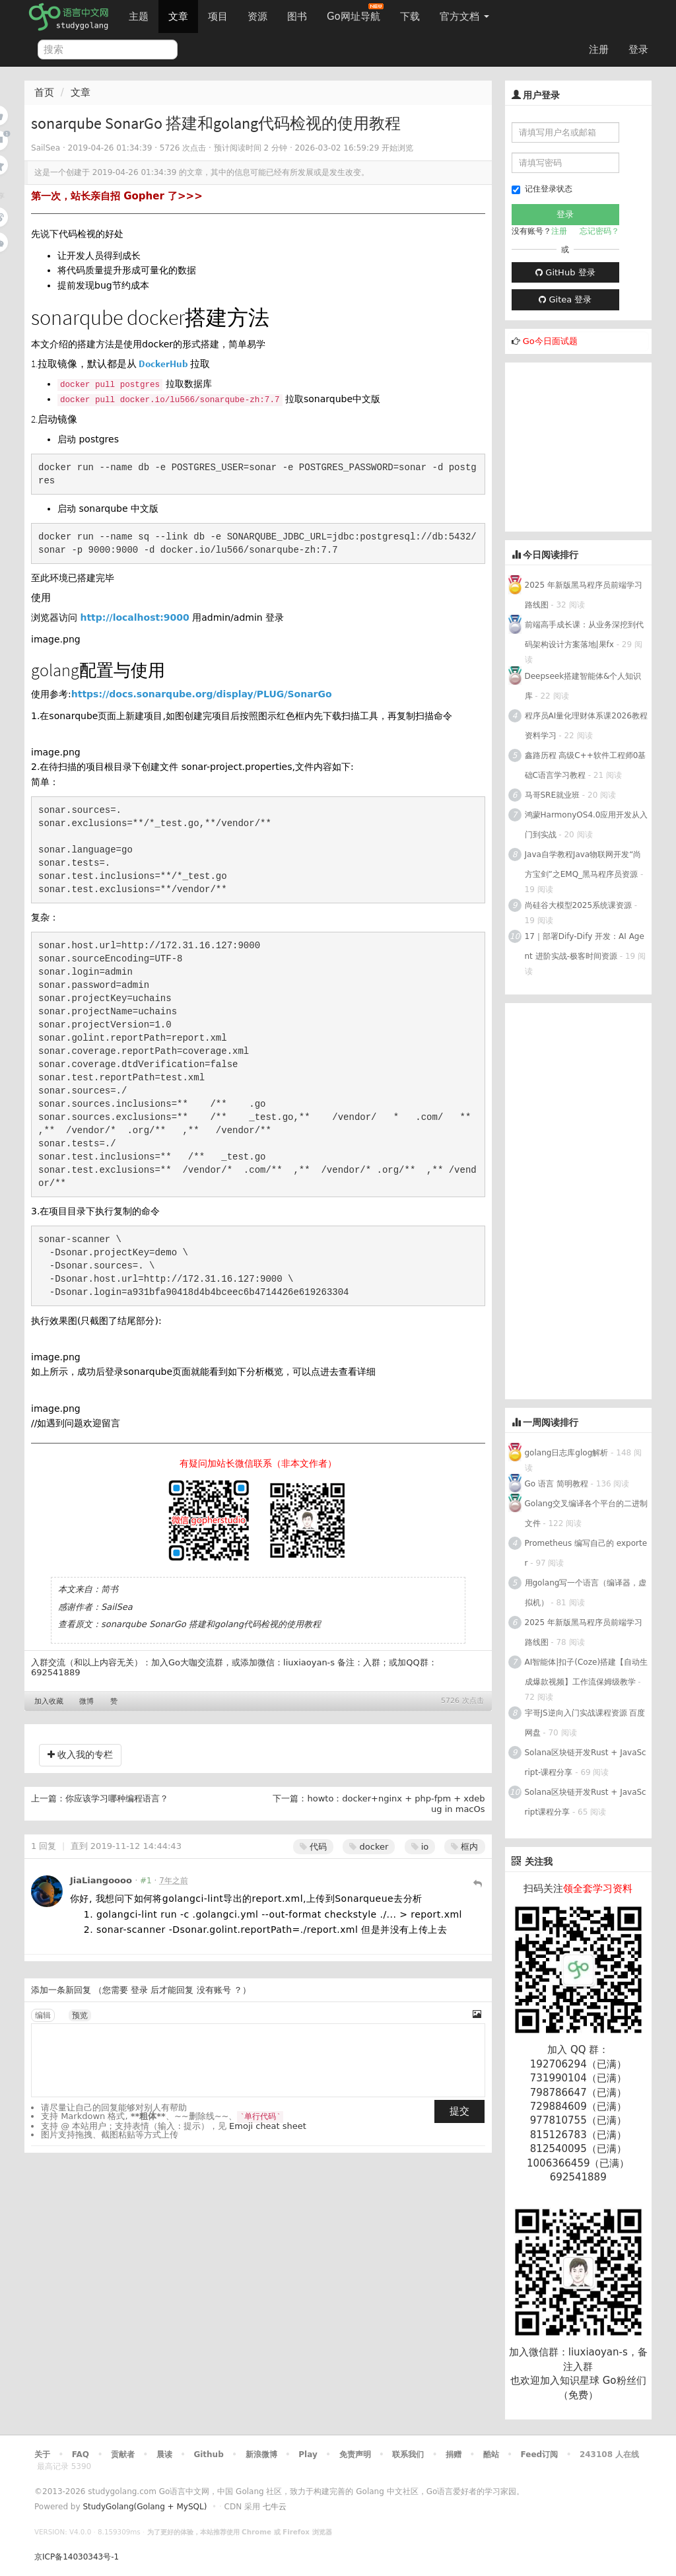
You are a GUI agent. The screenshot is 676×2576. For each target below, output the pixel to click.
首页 (44, 92)
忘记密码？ (599, 231)
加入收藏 (48, 1701)
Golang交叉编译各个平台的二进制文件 (586, 1513)
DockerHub (163, 363)
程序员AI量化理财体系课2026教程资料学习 (586, 725)
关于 (42, 2454)
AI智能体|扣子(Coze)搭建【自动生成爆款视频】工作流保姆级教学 (586, 1672)
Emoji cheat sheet (267, 2126)
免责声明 (355, 2454)
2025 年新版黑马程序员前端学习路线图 (583, 594)
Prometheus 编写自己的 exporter (586, 1553)
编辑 (43, 2015)
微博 (86, 1701)
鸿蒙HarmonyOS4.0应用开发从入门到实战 (586, 824)
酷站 (491, 2454)
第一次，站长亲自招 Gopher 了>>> (117, 196)
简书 (109, 1589)
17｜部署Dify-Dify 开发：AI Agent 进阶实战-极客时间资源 (584, 946)
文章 (178, 16)
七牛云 (275, 2506)
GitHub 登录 (565, 272)
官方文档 (464, 16)
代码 (313, 1847)
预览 (80, 2015)
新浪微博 (261, 2454)
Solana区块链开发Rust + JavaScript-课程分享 (585, 1762)
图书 (297, 16)
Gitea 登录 (565, 299)
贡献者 (123, 2454)
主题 (139, 16)
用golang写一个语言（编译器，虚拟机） (586, 1592)
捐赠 (453, 2454)
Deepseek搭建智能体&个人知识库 (583, 686)
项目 (218, 16)
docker (368, 1847)
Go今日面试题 (550, 341)
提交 (459, 2111)
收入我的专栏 (80, 1754)
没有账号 (214, 1990)
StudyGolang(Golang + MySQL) (145, 2506)
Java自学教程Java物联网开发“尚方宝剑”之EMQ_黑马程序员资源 (583, 864)
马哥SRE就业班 (552, 795)
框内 (464, 1847)
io (420, 1847)
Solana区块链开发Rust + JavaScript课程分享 (585, 1802)
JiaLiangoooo (101, 1880)
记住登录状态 (542, 189)
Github (208, 2454)
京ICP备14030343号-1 (76, 2556)
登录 (638, 49)
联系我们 (408, 2454)
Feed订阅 (539, 2454)
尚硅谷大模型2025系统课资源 (578, 905)
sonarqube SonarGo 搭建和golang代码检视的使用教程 (211, 1624)
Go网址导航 (355, 12)
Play (307, 2454)
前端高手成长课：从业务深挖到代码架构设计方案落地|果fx (584, 634)
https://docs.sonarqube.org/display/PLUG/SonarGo (201, 694)
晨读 (164, 2454)
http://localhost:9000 (134, 617)
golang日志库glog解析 (567, 1452)
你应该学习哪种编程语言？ (116, 1798)
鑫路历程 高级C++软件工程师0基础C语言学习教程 (585, 765)
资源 (257, 16)
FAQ (80, 2454)
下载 (410, 16)
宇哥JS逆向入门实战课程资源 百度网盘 (585, 1722)
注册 (599, 49)
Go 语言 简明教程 (556, 1483)
